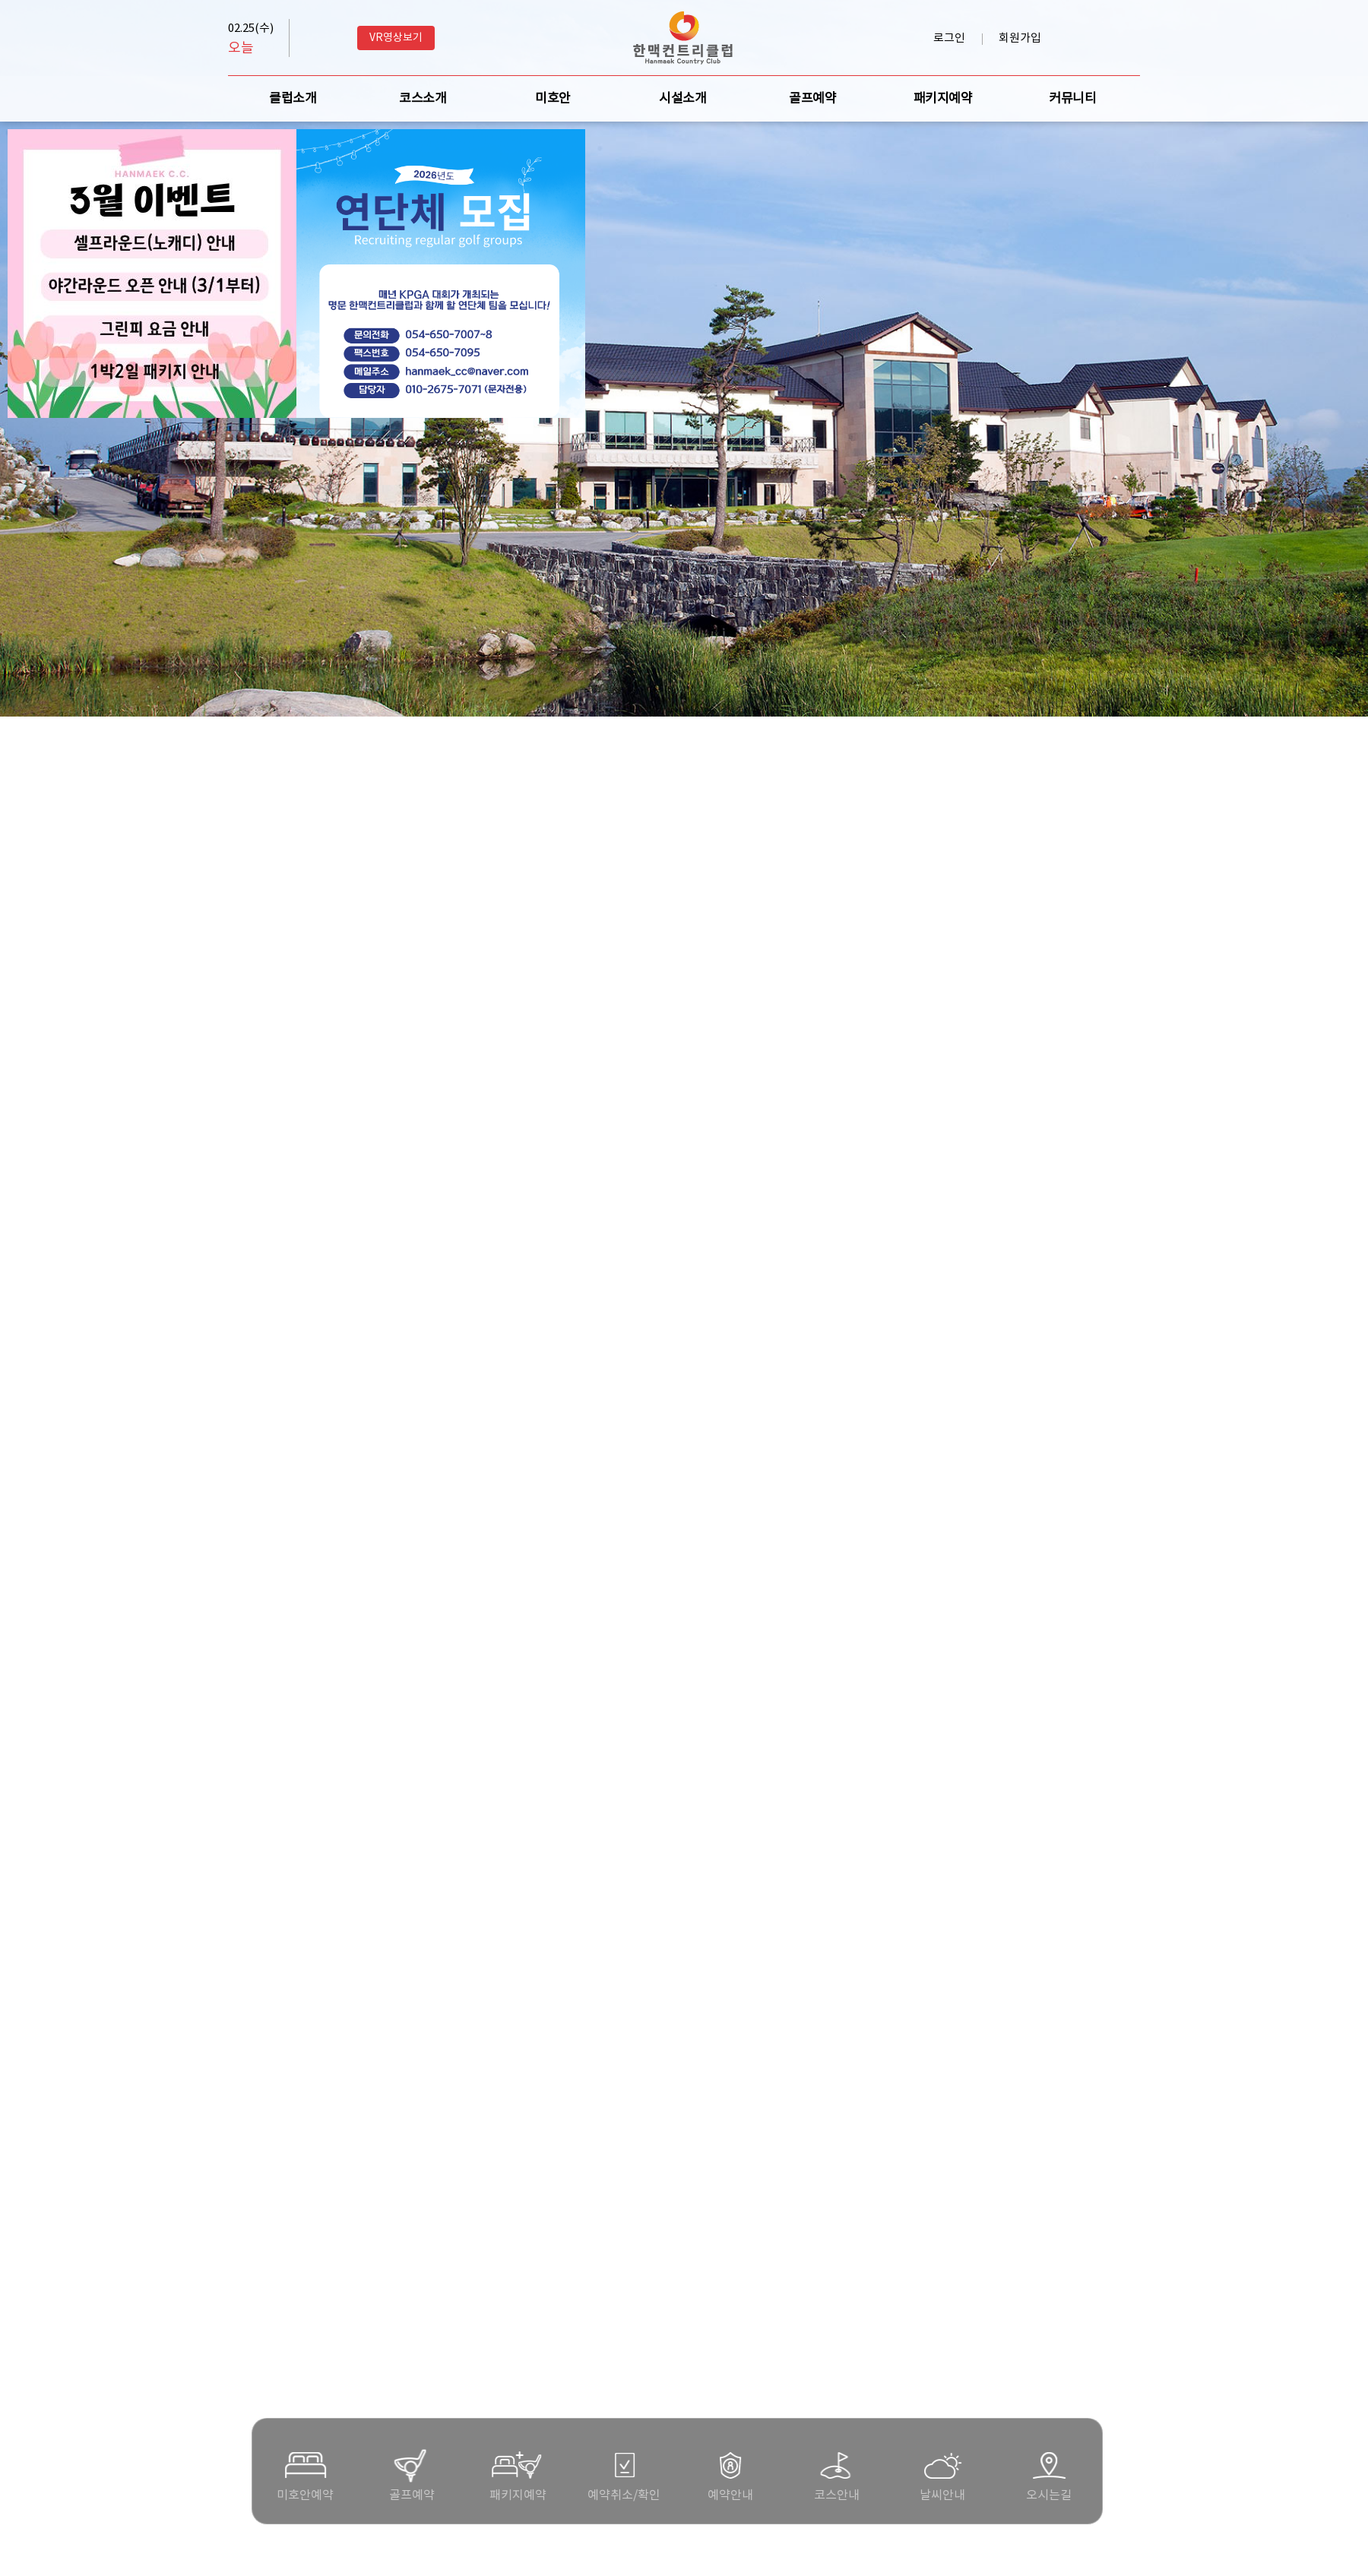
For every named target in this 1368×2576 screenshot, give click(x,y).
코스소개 (422, 98)
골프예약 (812, 98)
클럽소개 (292, 98)
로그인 (949, 38)
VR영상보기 (396, 38)
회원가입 (1020, 38)
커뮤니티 (1072, 98)
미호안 (553, 98)
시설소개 (682, 98)
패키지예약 (943, 98)
